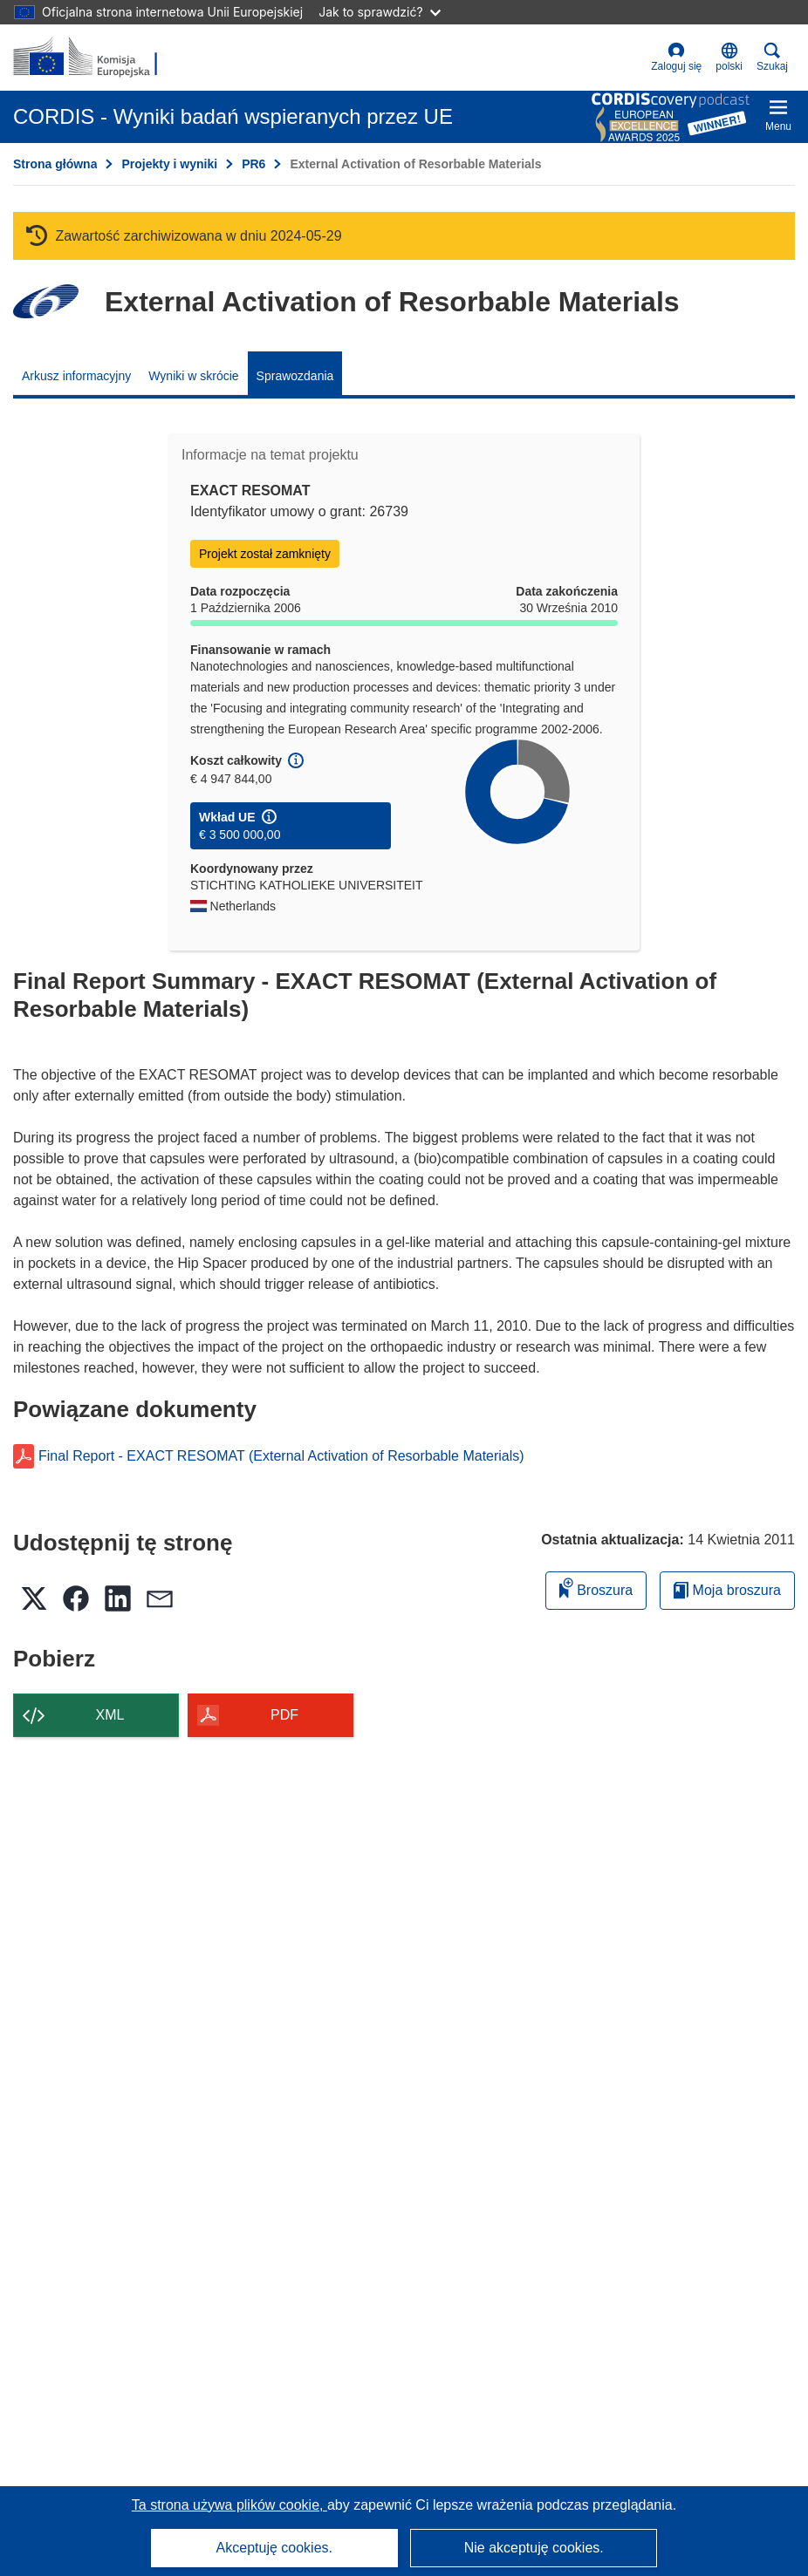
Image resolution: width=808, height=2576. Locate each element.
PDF (284, 1714)
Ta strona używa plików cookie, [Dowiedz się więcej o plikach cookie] (229, 2505)
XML (110, 1714)
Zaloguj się (676, 57)
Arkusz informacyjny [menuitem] (76, 376)
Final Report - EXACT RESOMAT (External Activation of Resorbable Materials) (281, 1456)
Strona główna (55, 164)
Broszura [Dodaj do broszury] (596, 1588)
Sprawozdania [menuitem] (295, 376)
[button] (729, 57)
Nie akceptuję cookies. (534, 2547)
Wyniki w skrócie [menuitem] (193, 376)
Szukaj (772, 57)
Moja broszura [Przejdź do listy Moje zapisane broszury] (727, 1590)
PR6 (253, 164)
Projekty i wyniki (169, 164)
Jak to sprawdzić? (379, 11)
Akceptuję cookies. (274, 2547)
